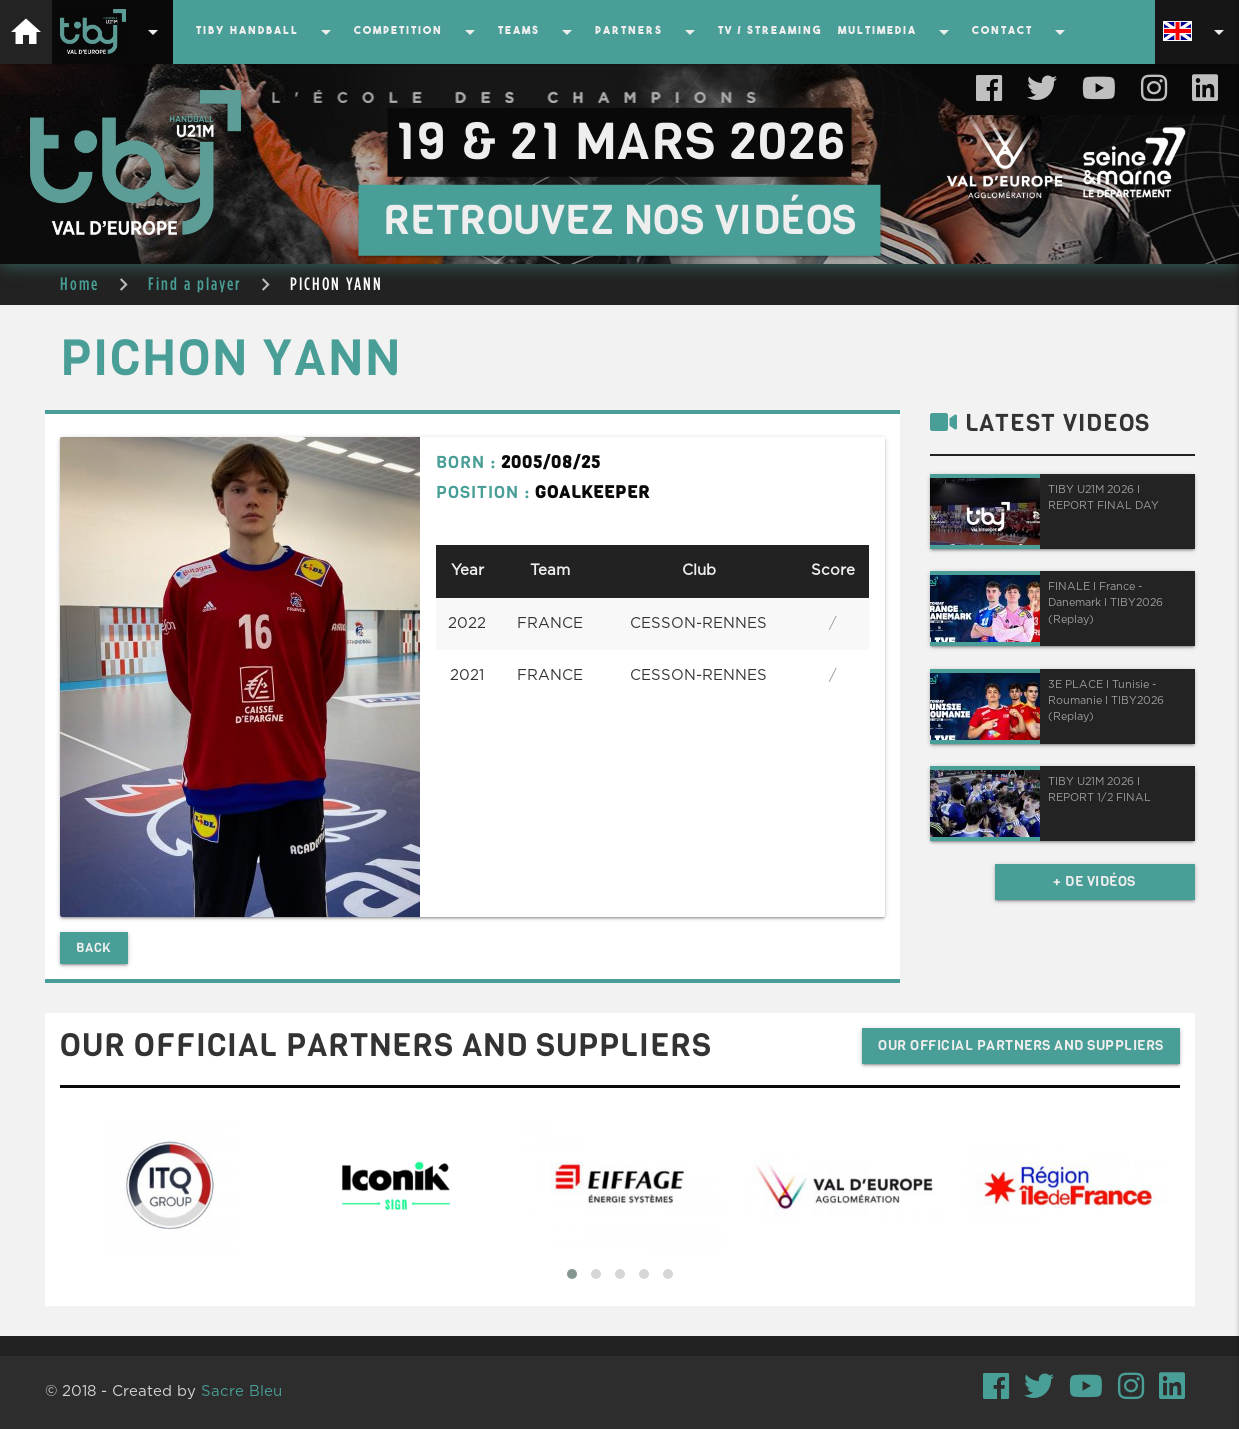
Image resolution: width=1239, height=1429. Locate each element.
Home (79, 283)
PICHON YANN (336, 283)
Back (94, 947)
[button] (572, 1274)
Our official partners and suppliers (1021, 1045)
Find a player (194, 283)
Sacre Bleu (241, 1391)
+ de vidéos (1094, 881)
